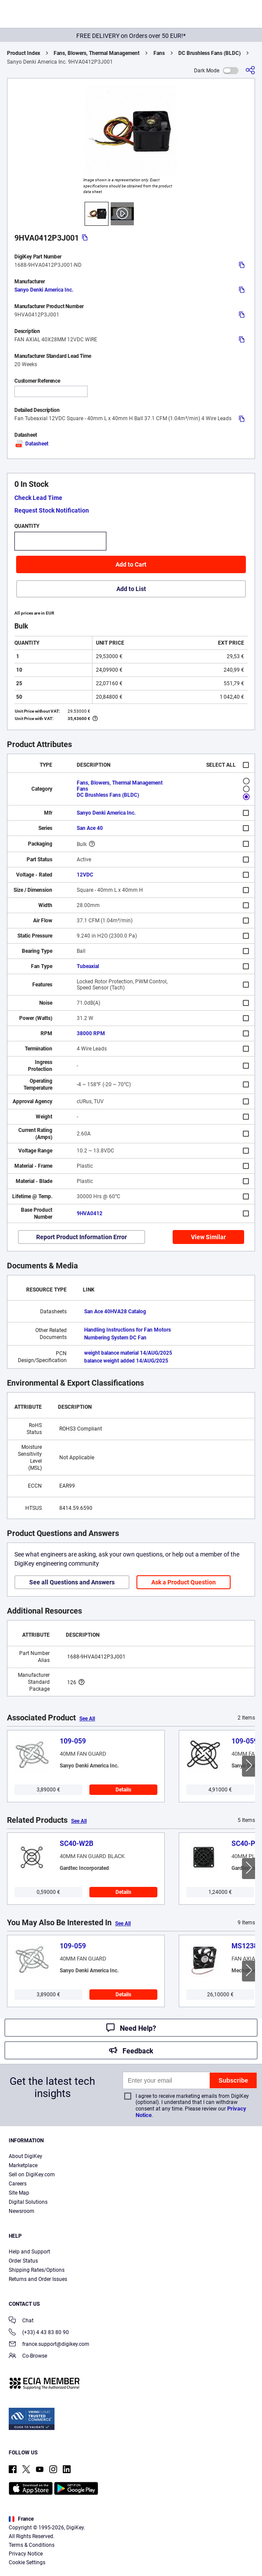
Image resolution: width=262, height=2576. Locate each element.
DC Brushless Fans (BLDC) (209, 53)
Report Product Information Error (81, 1237)
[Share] (250, 70)
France (21, 2519)
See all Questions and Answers (72, 1582)
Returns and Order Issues (38, 2279)
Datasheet (31, 444)
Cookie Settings (27, 2562)
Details (123, 1790)
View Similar (208, 1237)
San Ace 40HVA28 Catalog (115, 1311)
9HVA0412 (89, 1213)
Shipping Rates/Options (37, 2270)
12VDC (85, 875)
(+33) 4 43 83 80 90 (39, 2333)
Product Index (23, 53)
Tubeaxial (88, 966)
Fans (159, 53)
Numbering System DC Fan (115, 1338)
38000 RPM (91, 1033)
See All (87, 1719)
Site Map (19, 2193)
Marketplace (23, 2165)
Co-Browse (28, 2356)
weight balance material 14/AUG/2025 (128, 1353)
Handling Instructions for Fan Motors (127, 1330)
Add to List (131, 588)
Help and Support (29, 2252)
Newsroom (21, 2211)
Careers (18, 2184)
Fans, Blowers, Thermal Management (97, 53)
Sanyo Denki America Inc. (43, 290)
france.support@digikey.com (49, 2345)
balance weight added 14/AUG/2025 (126, 1361)
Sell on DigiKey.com (32, 2175)
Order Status (23, 2261)
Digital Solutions (28, 2202)
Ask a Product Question (183, 1582)
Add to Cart (131, 564)
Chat (21, 2321)
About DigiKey (25, 2156)
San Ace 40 (90, 828)
